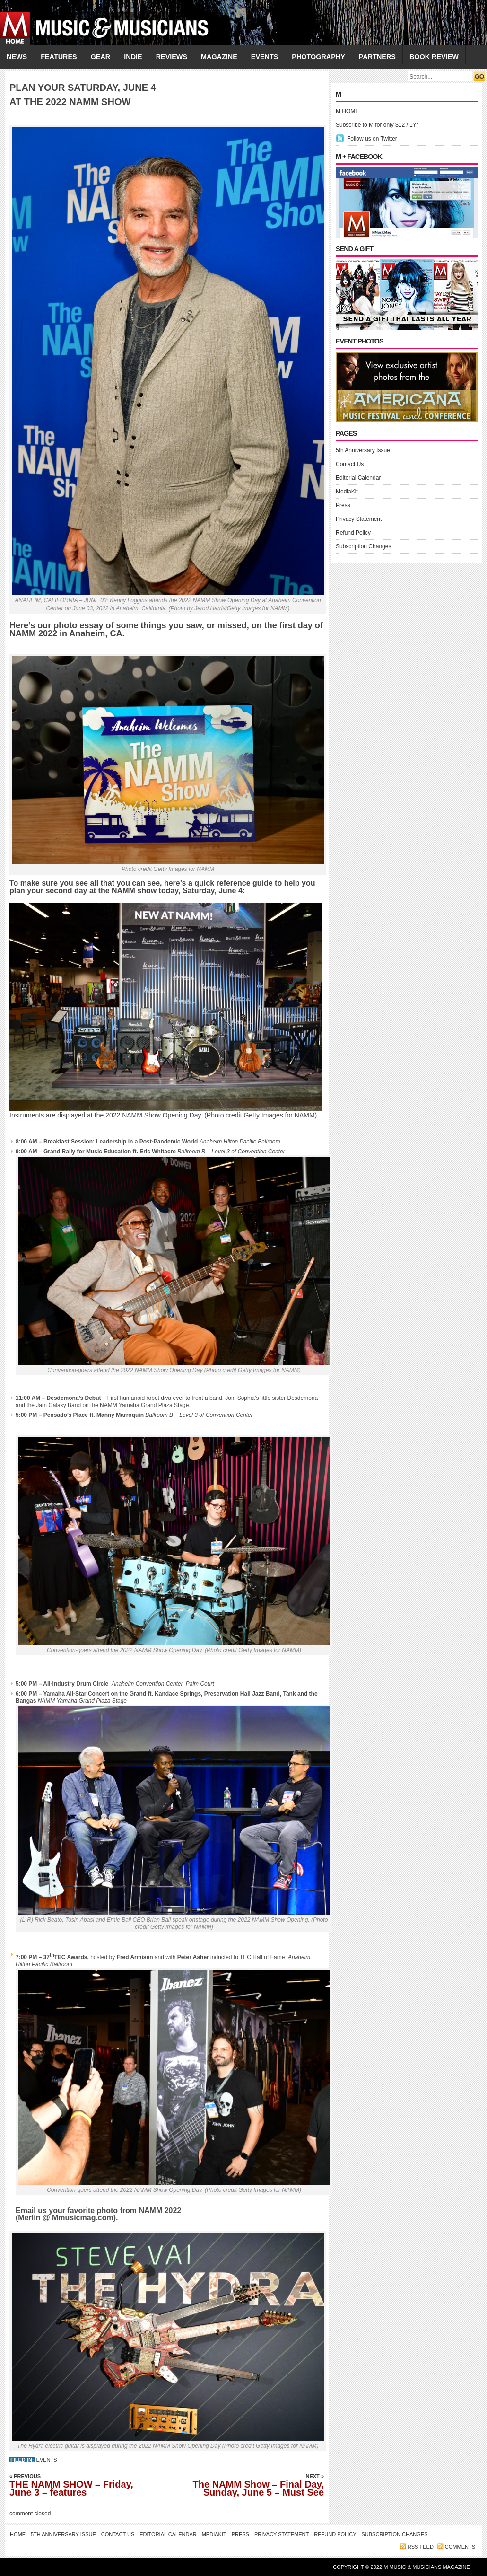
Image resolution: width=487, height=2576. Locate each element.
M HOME (347, 111)
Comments (460, 2547)
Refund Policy (353, 532)
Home (18, 2534)
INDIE (133, 57)
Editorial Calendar (358, 478)
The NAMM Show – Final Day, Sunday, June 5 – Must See (257, 2484)
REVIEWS (171, 57)
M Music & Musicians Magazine (427, 2567)
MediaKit (347, 491)
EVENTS (264, 57)
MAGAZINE (219, 57)
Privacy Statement (359, 519)
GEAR (101, 57)
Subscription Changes (363, 546)
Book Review (434, 57)
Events (46, 2459)
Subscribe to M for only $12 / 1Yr (377, 125)
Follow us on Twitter (372, 138)
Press (343, 505)
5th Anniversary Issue (363, 450)
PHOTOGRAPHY (318, 57)
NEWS (17, 57)
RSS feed (421, 2547)
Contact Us (350, 464)
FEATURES (59, 57)
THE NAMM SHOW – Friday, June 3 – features (75, 2484)
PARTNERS (377, 57)
